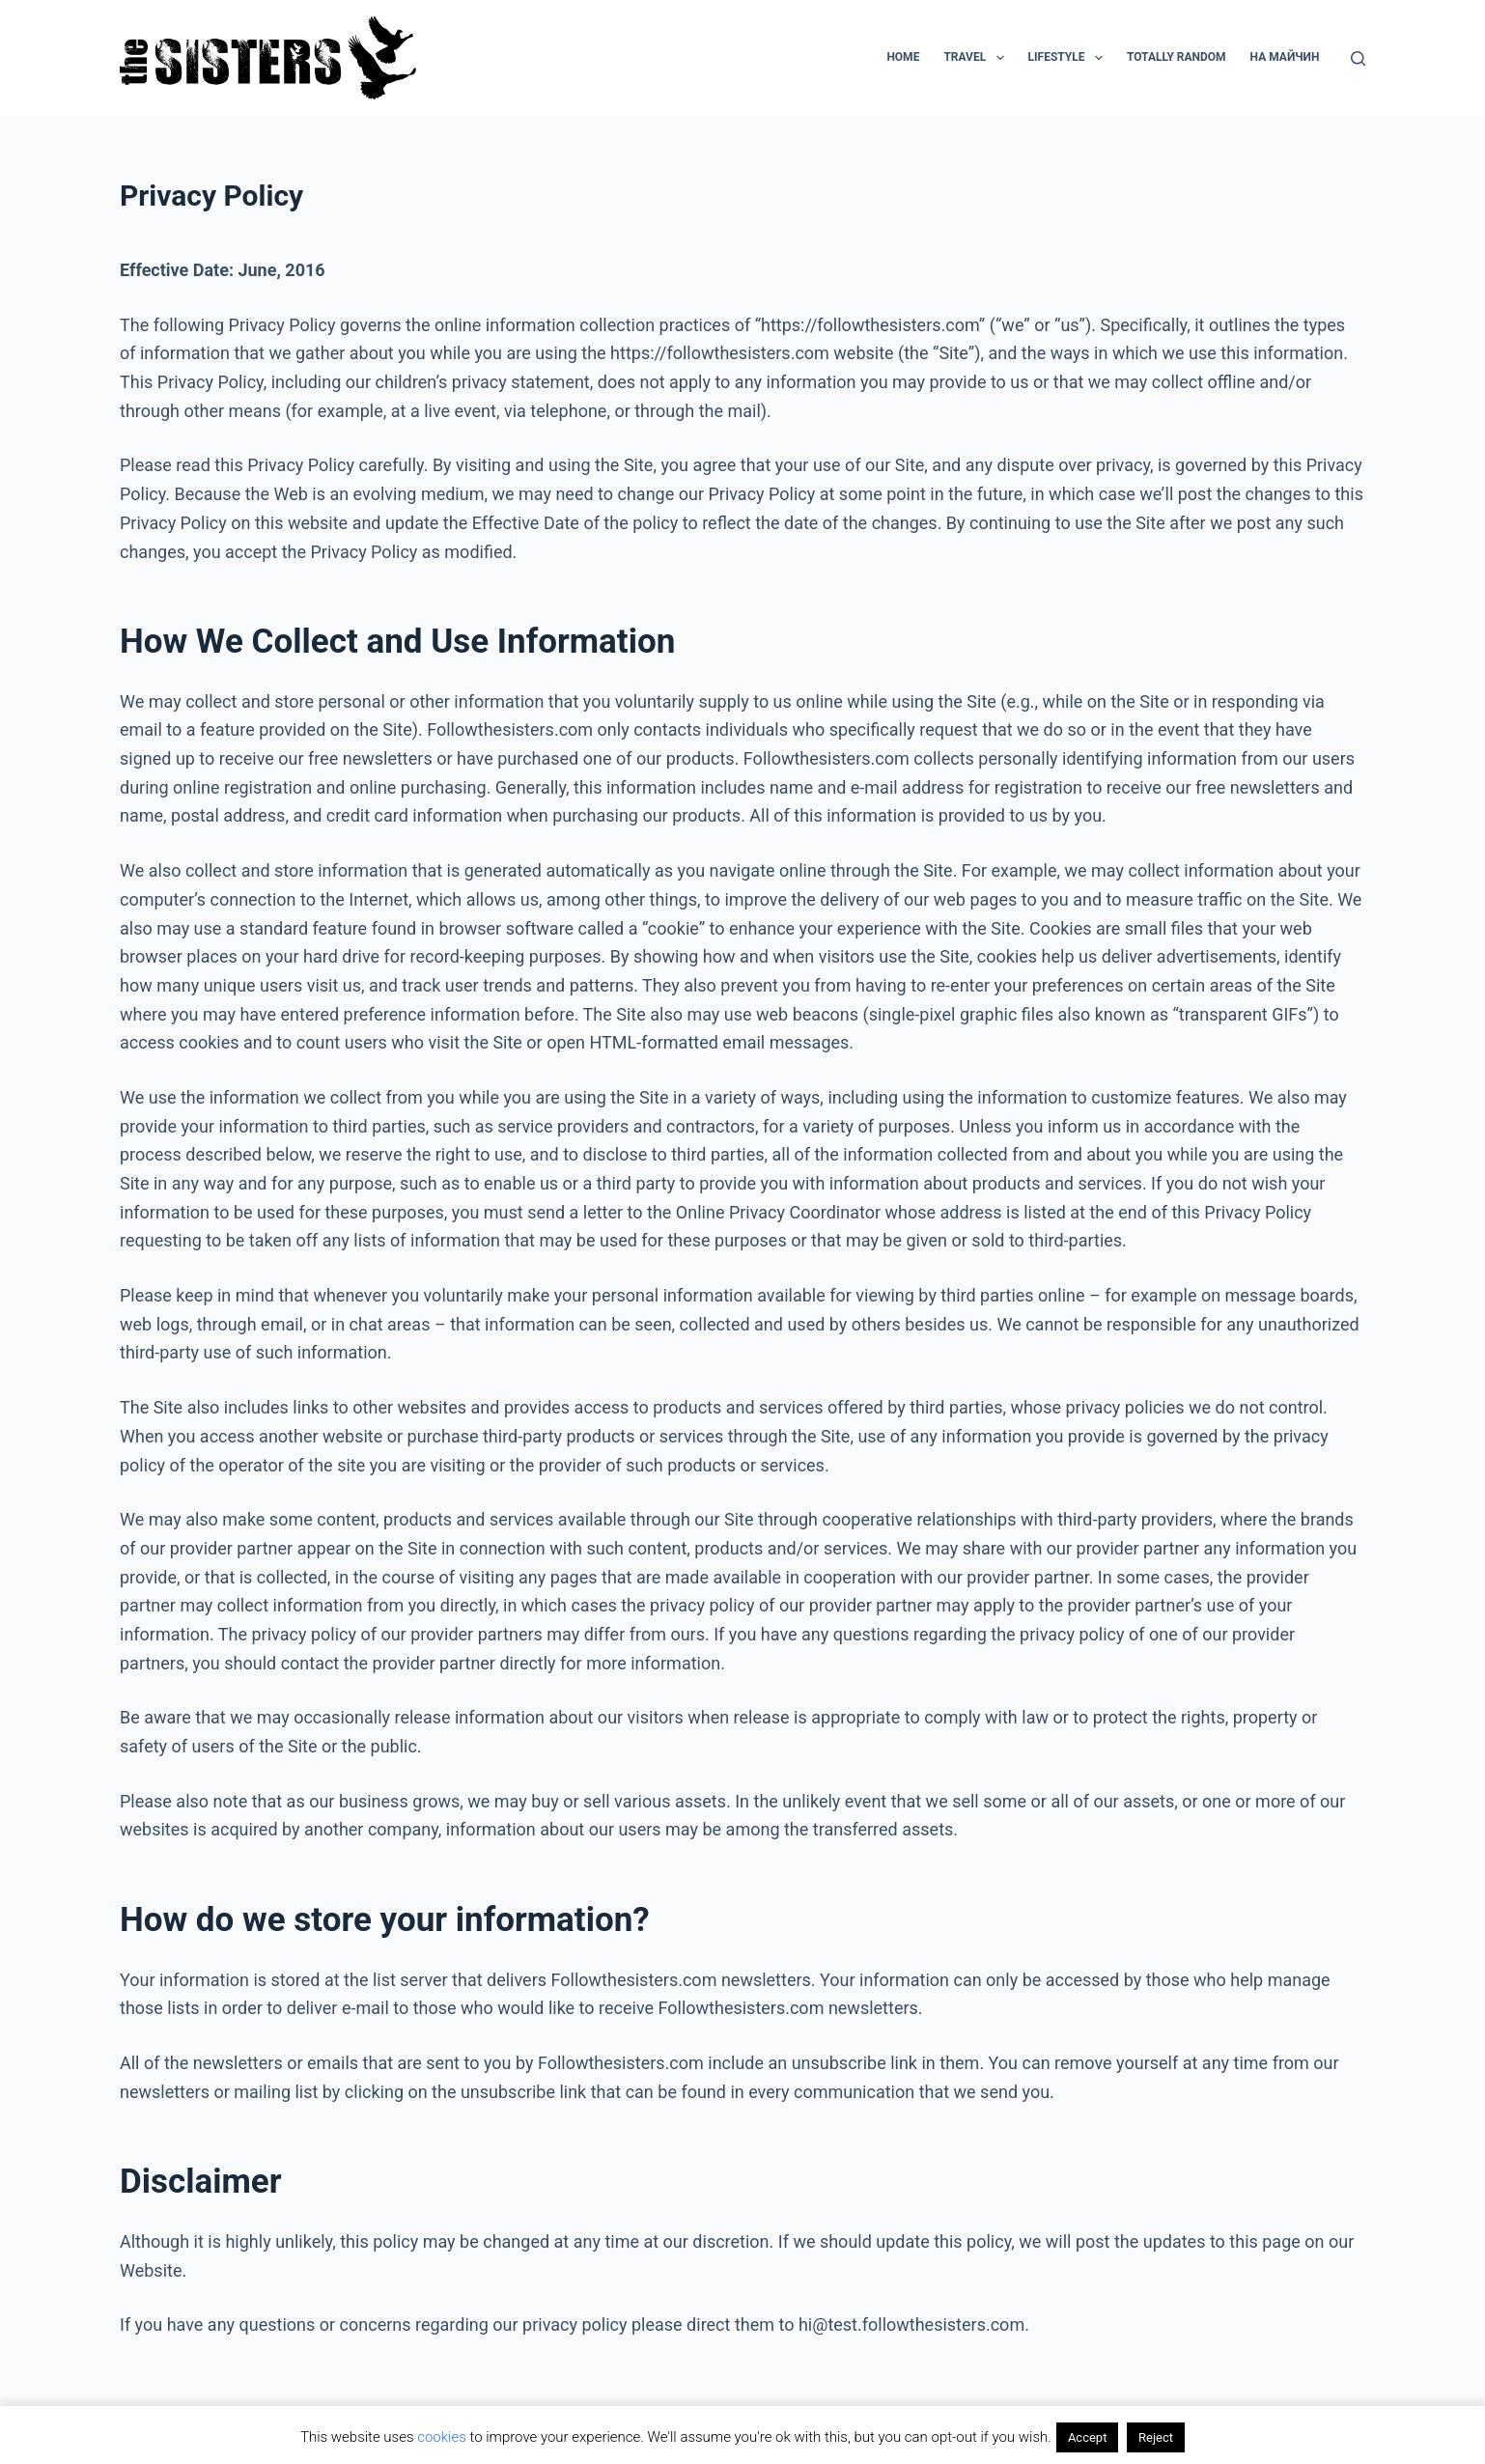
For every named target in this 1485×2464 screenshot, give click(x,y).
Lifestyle (1069, 58)
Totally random (1176, 57)
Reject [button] (1155, 2437)
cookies (441, 2437)
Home (902, 57)
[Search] (1358, 58)
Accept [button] (1087, 2437)
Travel (977, 58)
